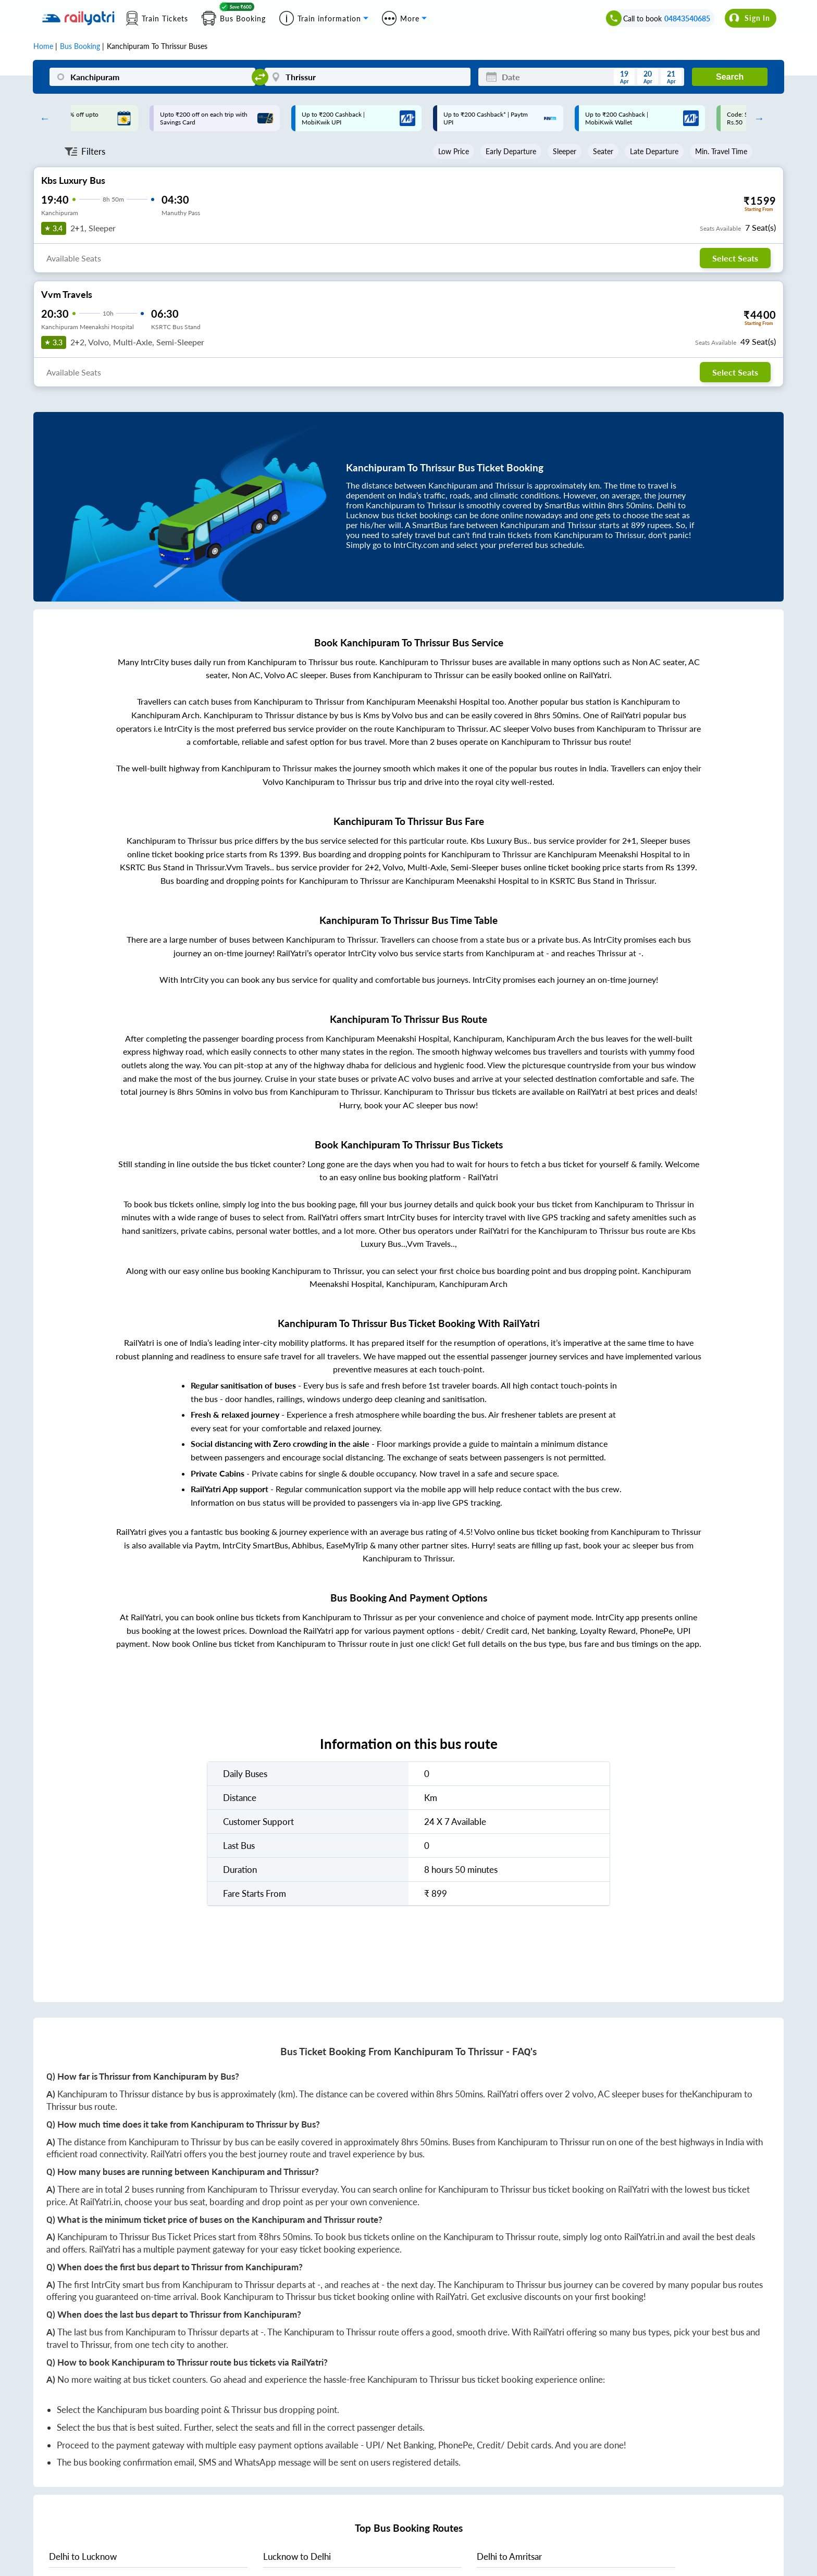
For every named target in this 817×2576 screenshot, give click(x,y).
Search (730, 76)
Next (756, 118)
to (83, 2556)
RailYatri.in (100, 2201)
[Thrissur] (368, 77)
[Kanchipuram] (152, 77)
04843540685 (687, 18)
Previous (42, 118)
